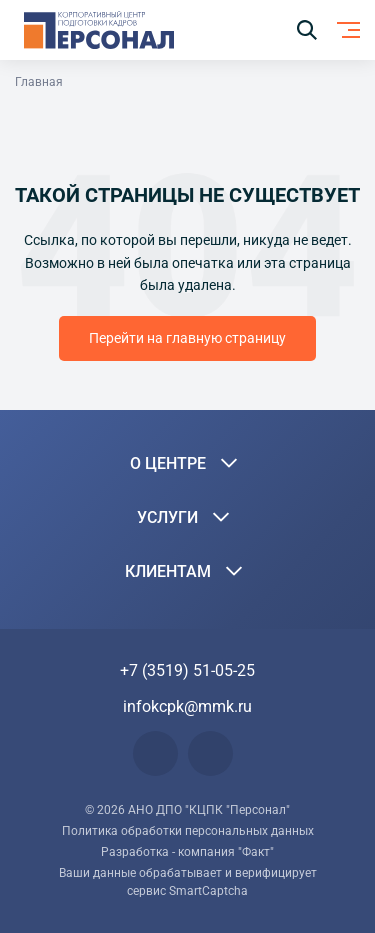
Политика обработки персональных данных (188, 831)
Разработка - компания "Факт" (187, 852)
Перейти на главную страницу (187, 338)
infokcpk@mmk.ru (187, 706)
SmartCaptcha (208, 891)
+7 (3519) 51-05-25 (187, 670)
